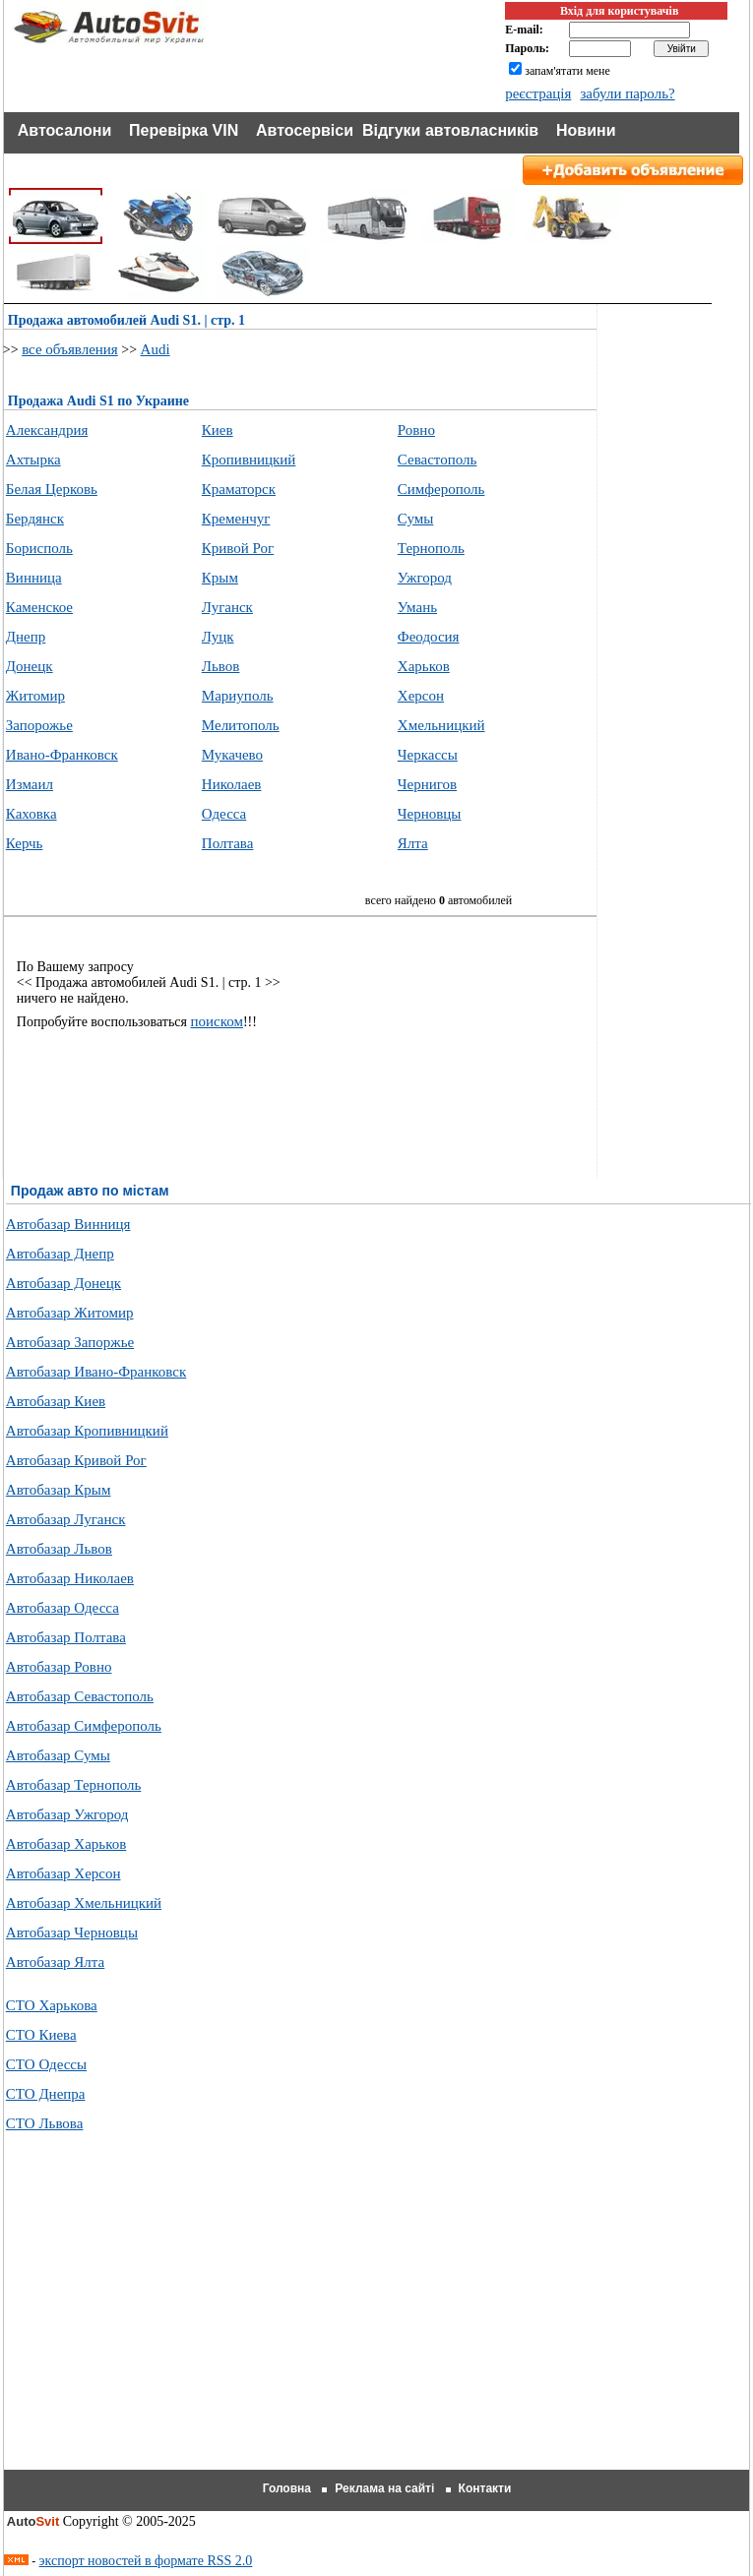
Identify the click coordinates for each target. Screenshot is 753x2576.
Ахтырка (33, 459)
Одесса (224, 814)
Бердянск (35, 518)
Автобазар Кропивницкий (87, 1431)
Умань (417, 607)
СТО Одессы (46, 2064)
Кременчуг (236, 518)
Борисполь (39, 548)
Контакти (485, 2488)
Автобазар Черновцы (72, 1932)
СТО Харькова (51, 2005)
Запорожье (39, 725)
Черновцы (430, 814)
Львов (221, 666)
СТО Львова (45, 2123)
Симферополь (441, 489)
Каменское (39, 607)
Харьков (424, 666)
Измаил (29, 784)
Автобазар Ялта (55, 1962)
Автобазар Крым (58, 1490)
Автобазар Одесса (62, 1608)
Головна (287, 2488)
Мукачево (232, 755)
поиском (216, 1021)
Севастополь (437, 459)
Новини (586, 130)
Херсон (421, 696)
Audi (155, 349)
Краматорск (239, 489)
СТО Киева (41, 2035)
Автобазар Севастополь (80, 1696)
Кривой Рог (238, 548)
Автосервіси (304, 130)
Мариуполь (238, 696)
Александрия (47, 430)
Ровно (416, 430)
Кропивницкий (249, 459)
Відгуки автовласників (450, 130)
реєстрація (538, 93)
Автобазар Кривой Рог (76, 1460)
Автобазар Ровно (59, 1667)
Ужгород (425, 577)
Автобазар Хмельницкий (83, 1903)
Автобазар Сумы (58, 1755)
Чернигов (427, 784)
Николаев (232, 784)
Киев (217, 430)
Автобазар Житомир (70, 1312)
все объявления (70, 349)
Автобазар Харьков (66, 1844)
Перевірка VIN (183, 130)
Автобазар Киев (55, 1401)
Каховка (31, 814)
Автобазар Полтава (66, 1637)
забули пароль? (627, 93)
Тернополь (431, 548)
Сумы (416, 518)
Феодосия (429, 636)
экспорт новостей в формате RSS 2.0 (146, 2560)
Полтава (228, 843)
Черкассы (428, 755)
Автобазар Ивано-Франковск (96, 1372)
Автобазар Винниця (68, 1224)
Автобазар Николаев (70, 1578)
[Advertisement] (378, 2325)
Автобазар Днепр (60, 1253)
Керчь (24, 843)
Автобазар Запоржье (70, 1342)
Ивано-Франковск (62, 755)
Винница (34, 577)
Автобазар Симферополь (83, 1726)
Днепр (25, 636)
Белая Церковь (51, 489)
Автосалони (65, 130)
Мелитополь (241, 725)
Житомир (35, 696)
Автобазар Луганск (66, 1519)
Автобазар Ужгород (67, 1814)
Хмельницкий (441, 725)
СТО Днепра (46, 2094)
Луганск (227, 607)
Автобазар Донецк (63, 1283)
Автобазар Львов (59, 1549)
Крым (220, 577)
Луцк (218, 636)
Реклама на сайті (384, 2488)
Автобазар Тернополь (73, 1785)
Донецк (29, 666)
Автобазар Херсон (63, 1873)
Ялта (413, 843)
